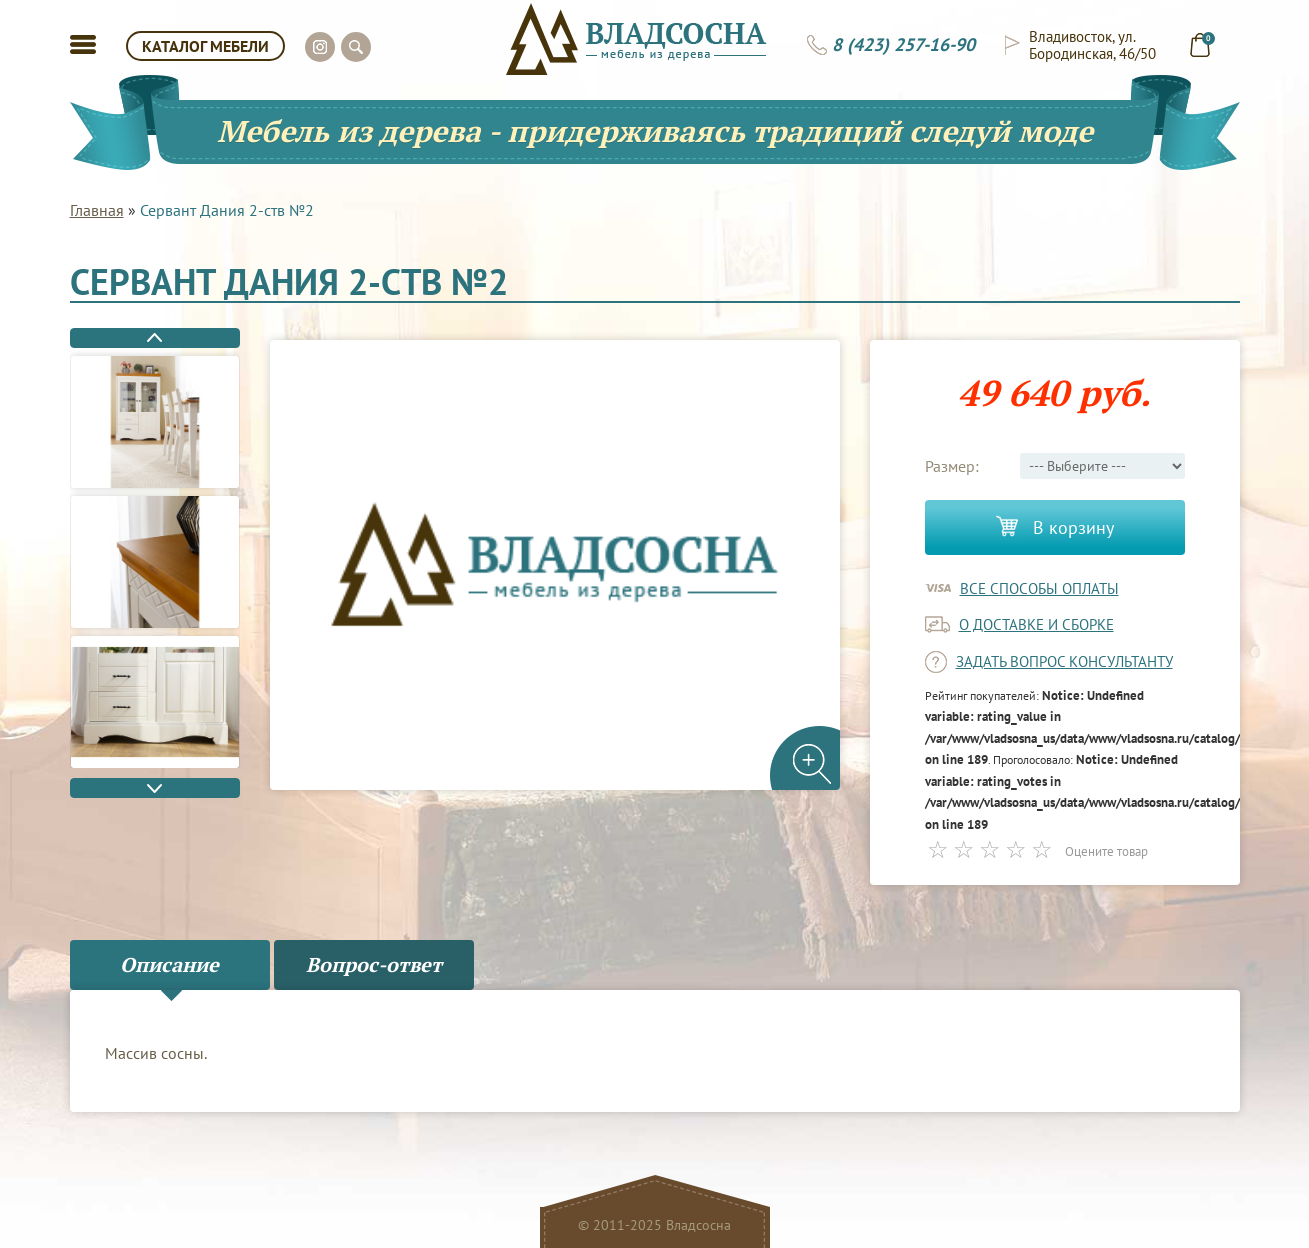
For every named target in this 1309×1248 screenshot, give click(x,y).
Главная (97, 210)
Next (155, 788)
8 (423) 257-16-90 (903, 45)
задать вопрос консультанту (1064, 661)
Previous (155, 338)
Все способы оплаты (1039, 588)
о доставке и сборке (1036, 624)
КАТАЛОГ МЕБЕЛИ (205, 46)
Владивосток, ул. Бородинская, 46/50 (1092, 45)
